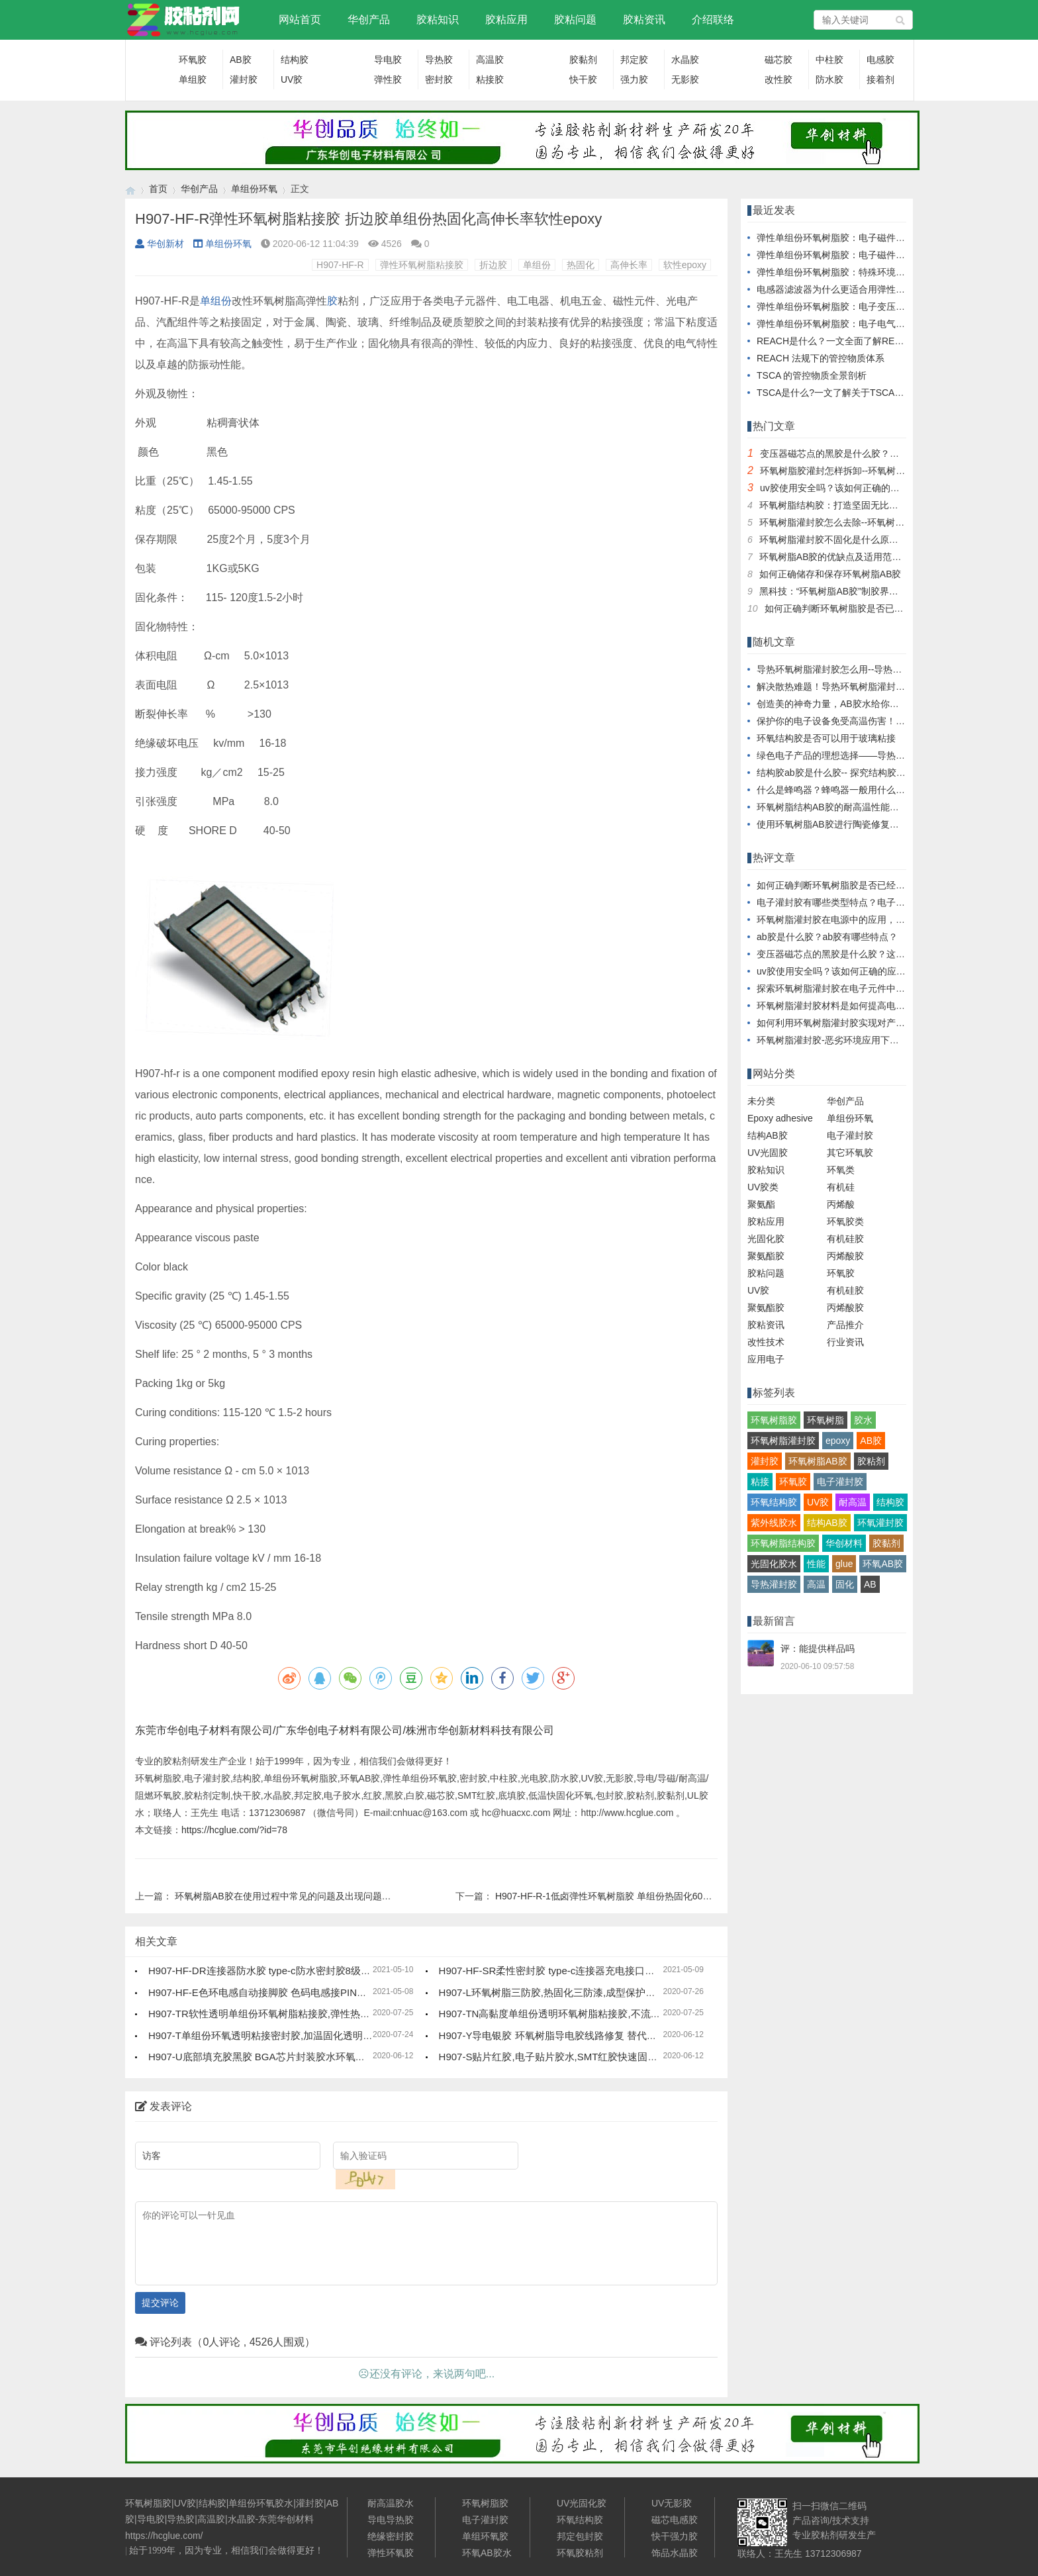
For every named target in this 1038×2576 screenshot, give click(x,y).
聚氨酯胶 (765, 1256)
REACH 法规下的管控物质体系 (820, 358)
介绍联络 (713, 19)
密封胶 (439, 79)
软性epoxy (684, 265)
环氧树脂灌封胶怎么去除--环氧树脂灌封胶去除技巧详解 (873, 522)
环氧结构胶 (774, 1502)
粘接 (760, 1481)
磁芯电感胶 (674, 2519)
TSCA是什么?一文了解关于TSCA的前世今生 (849, 392)
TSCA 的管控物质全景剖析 (812, 375)
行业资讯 (845, 1342)
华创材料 (844, 1543)
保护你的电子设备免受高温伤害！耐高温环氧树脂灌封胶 (872, 721)
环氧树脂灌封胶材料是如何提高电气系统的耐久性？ (863, 1005)
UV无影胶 (671, 2503)
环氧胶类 (845, 1221)
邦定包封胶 (580, 2536)
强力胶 (634, 79)
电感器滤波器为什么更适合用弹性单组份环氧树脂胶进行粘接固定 (891, 289)
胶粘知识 (437, 19)
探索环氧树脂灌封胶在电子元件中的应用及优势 (854, 988)
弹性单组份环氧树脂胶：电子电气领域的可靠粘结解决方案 (877, 323)
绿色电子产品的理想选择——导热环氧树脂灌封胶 (859, 755)
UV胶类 (762, 1187)
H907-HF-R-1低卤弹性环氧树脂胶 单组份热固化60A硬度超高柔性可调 (639, 1896)
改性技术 (765, 1342)
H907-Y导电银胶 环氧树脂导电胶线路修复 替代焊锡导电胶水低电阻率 (592, 2035)
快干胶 (583, 79)
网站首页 (300, 19)
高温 (816, 1584)
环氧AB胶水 (487, 2553)
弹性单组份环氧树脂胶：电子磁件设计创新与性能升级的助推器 (886, 237)
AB (870, 1584)
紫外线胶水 (774, 1522)
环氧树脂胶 (774, 1420)
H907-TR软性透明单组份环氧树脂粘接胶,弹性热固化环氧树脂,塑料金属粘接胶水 (325, 2013)
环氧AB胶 (883, 1563)
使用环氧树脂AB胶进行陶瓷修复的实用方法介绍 (856, 824)
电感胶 (880, 59)
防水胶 (829, 79)
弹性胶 (388, 79)
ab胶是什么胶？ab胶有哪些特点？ (827, 936)
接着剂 (880, 79)
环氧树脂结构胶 (783, 1543)
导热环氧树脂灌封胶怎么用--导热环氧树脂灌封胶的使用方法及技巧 (894, 669)
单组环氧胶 (485, 2536)
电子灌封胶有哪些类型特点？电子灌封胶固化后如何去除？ (877, 902)
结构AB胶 (767, 1135)
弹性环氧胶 (390, 2553)
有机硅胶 (845, 1238)
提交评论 (160, 2302)
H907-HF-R (340, 265)
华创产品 (369, 19)
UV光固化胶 (581, 2503)
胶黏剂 (583, 59)
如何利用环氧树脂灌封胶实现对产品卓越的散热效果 (863, 1023)
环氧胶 (193, 59)
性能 (816, 1563)
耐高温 (853, 1502)
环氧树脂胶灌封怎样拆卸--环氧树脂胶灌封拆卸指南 (865, 470)
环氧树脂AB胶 (817, 1461)
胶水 (863, 1420)
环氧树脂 (825, 1420)
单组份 (537, 265)
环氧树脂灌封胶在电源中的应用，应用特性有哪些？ (863, 919)
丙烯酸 (841, 1204)
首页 (158, 188)
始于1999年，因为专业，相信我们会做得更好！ (226, 2550)
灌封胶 (244, 79)
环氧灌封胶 (880, 1522)
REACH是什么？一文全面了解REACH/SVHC (850, 341)
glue (844, 1563)
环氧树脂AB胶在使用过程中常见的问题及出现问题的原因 (292, 1896)
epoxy (838, 1440)
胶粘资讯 (644, 19)
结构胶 (294, 59)
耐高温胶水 (390, 2503)
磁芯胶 (778, 59)
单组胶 (193, 79)
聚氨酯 (761, 1204)
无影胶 (685, 79)
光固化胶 (765, 1238)
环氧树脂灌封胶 (783, 1440)
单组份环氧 (254, 188)
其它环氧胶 (850, 1152)
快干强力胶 (674, 2536)
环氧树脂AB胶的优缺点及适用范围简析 (839, 556)
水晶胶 (685, 59)
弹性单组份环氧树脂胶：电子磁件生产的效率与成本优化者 (877, 255)
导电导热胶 (390, 2519)
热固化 (580, 265)
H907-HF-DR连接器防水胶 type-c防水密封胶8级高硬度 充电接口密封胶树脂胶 (320, 1970)
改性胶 (778, 79)
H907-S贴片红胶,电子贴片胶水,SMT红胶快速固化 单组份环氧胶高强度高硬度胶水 (619, 2056)
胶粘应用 (506, 19)
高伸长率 (628, 265)
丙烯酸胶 (845, 1256)
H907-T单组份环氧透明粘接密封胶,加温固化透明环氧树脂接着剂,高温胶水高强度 (326, 2035)
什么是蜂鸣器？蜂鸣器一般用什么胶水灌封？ (849, 790)
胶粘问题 (575, 19)
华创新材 (159, 243)
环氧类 (841, 1170)
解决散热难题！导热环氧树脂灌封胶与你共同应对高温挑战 (877, 686)
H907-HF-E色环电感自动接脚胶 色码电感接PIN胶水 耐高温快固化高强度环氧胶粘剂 (333, 1992)
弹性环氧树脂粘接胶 (421, 265)
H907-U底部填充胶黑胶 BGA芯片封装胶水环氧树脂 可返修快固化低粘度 (307, 2056)
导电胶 (388, 59)
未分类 (761, 1101)
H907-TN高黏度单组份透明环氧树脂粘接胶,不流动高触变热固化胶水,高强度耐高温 (620, 2013)
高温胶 (490, 59)
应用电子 (765, 1359)
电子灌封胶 (850, 1135)
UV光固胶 (767, 1152)
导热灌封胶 (774, 1584)
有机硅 (841, 1187)
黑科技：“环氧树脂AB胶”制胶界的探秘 (838, 591)
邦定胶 (634, 59)
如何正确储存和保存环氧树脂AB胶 (830, 574)
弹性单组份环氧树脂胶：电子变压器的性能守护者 (859, 306)
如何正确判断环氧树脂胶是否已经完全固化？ (857, 608)
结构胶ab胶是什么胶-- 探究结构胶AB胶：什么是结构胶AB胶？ (885, 772)
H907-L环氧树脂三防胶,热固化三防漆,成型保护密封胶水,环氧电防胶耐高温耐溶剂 (618, 1992)
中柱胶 (829, 59)
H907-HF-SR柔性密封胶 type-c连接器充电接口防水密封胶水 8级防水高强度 (606, 1970)
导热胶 (439, 59)
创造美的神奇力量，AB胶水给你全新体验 (842, 703)
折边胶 (493, 265)
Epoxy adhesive (780, 1118)
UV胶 (292, 79)
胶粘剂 (871, 1461)
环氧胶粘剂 (580, 2553)
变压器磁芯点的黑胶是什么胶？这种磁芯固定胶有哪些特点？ (885, 453)
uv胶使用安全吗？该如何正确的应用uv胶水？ (853, 488)
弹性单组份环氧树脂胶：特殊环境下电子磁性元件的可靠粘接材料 (891, 272)
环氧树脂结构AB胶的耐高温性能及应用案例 (846, 807)
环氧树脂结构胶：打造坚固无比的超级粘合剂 (852, 505)
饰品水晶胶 (674, 2553)
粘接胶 (490, 79)
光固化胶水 (774, 1563)
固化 (844, 1584)
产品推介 (845, 1324)
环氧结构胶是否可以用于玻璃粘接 (826, 738)
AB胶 (241, 59)
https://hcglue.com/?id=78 (234, 1830)
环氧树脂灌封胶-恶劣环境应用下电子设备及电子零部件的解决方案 (893, 1040)
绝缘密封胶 (390, 2536)
